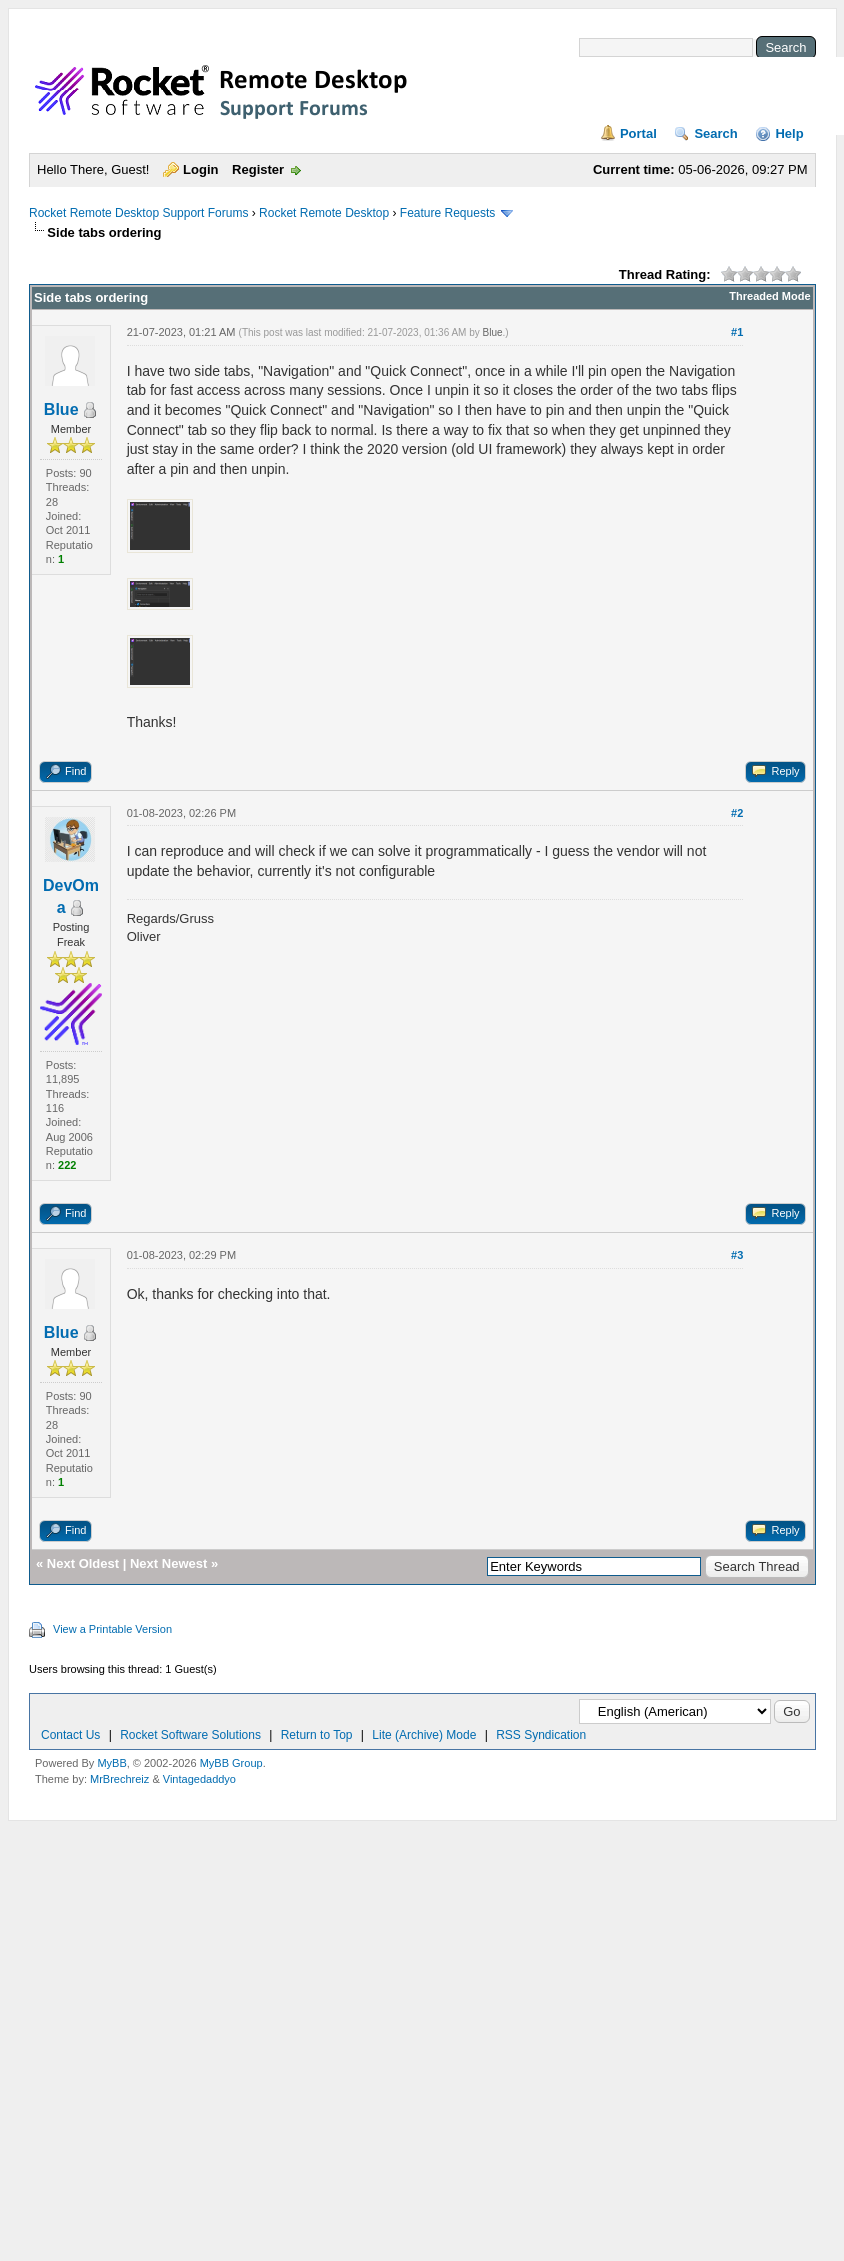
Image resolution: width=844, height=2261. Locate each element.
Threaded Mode (769, 296)
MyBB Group (231, 1763)
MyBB (111, 1763)
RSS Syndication (541, 1735)
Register (258, 169)
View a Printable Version (112, 1629)
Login (200, 169)
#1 (737, 332)
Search (715, 133)
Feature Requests (447, 213)
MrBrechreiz (119, 1779)
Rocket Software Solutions (190, 1735)
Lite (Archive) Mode (424, 1735)
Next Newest (168, 1563)
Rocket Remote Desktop (324, 213)
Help (789, 133)
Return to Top (317, 1735)
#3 (737, 1255)
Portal (638, 133)
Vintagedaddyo (199, 1779)
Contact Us (70, 1735)
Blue (61, 409)
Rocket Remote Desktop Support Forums (138, 213)
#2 (737, 813)
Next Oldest (83, 1563)
